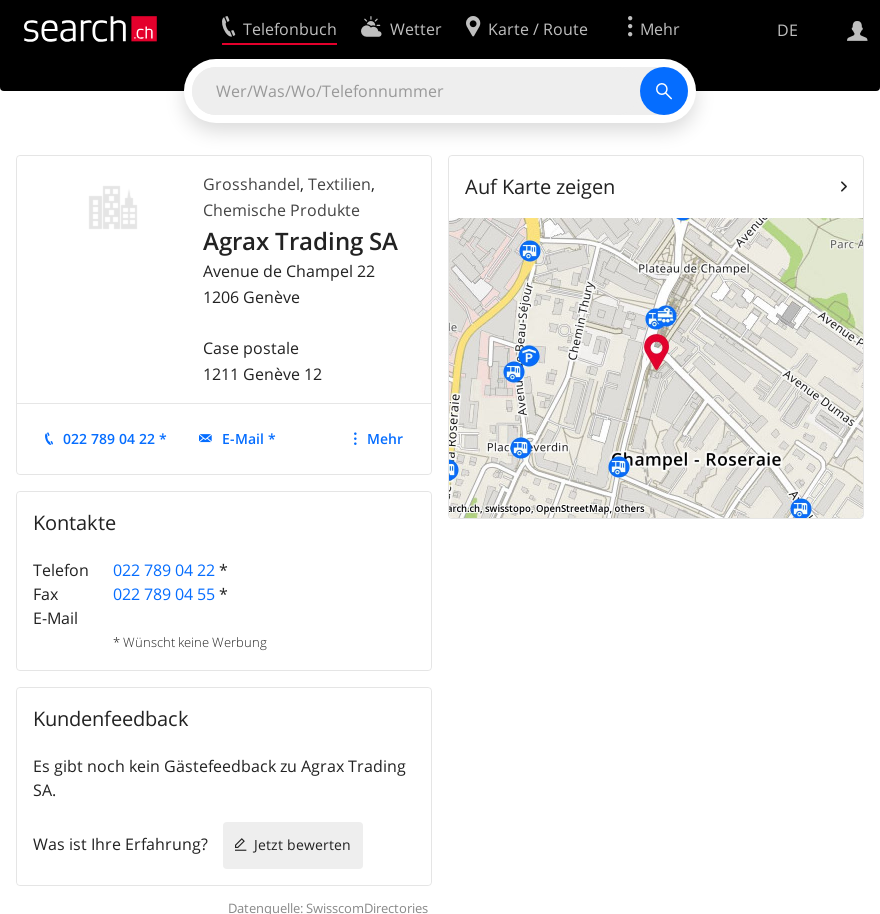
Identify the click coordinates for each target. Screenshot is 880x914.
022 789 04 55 (164, 594)
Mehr (385, 438)
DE (787, 30)
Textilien (339, 184)
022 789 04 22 (164, 570)
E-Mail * (249, 438)
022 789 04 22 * (115, 438)
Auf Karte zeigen (540, 186)
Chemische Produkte (281, 210)
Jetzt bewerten (302, 844)
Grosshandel (251, 184)
